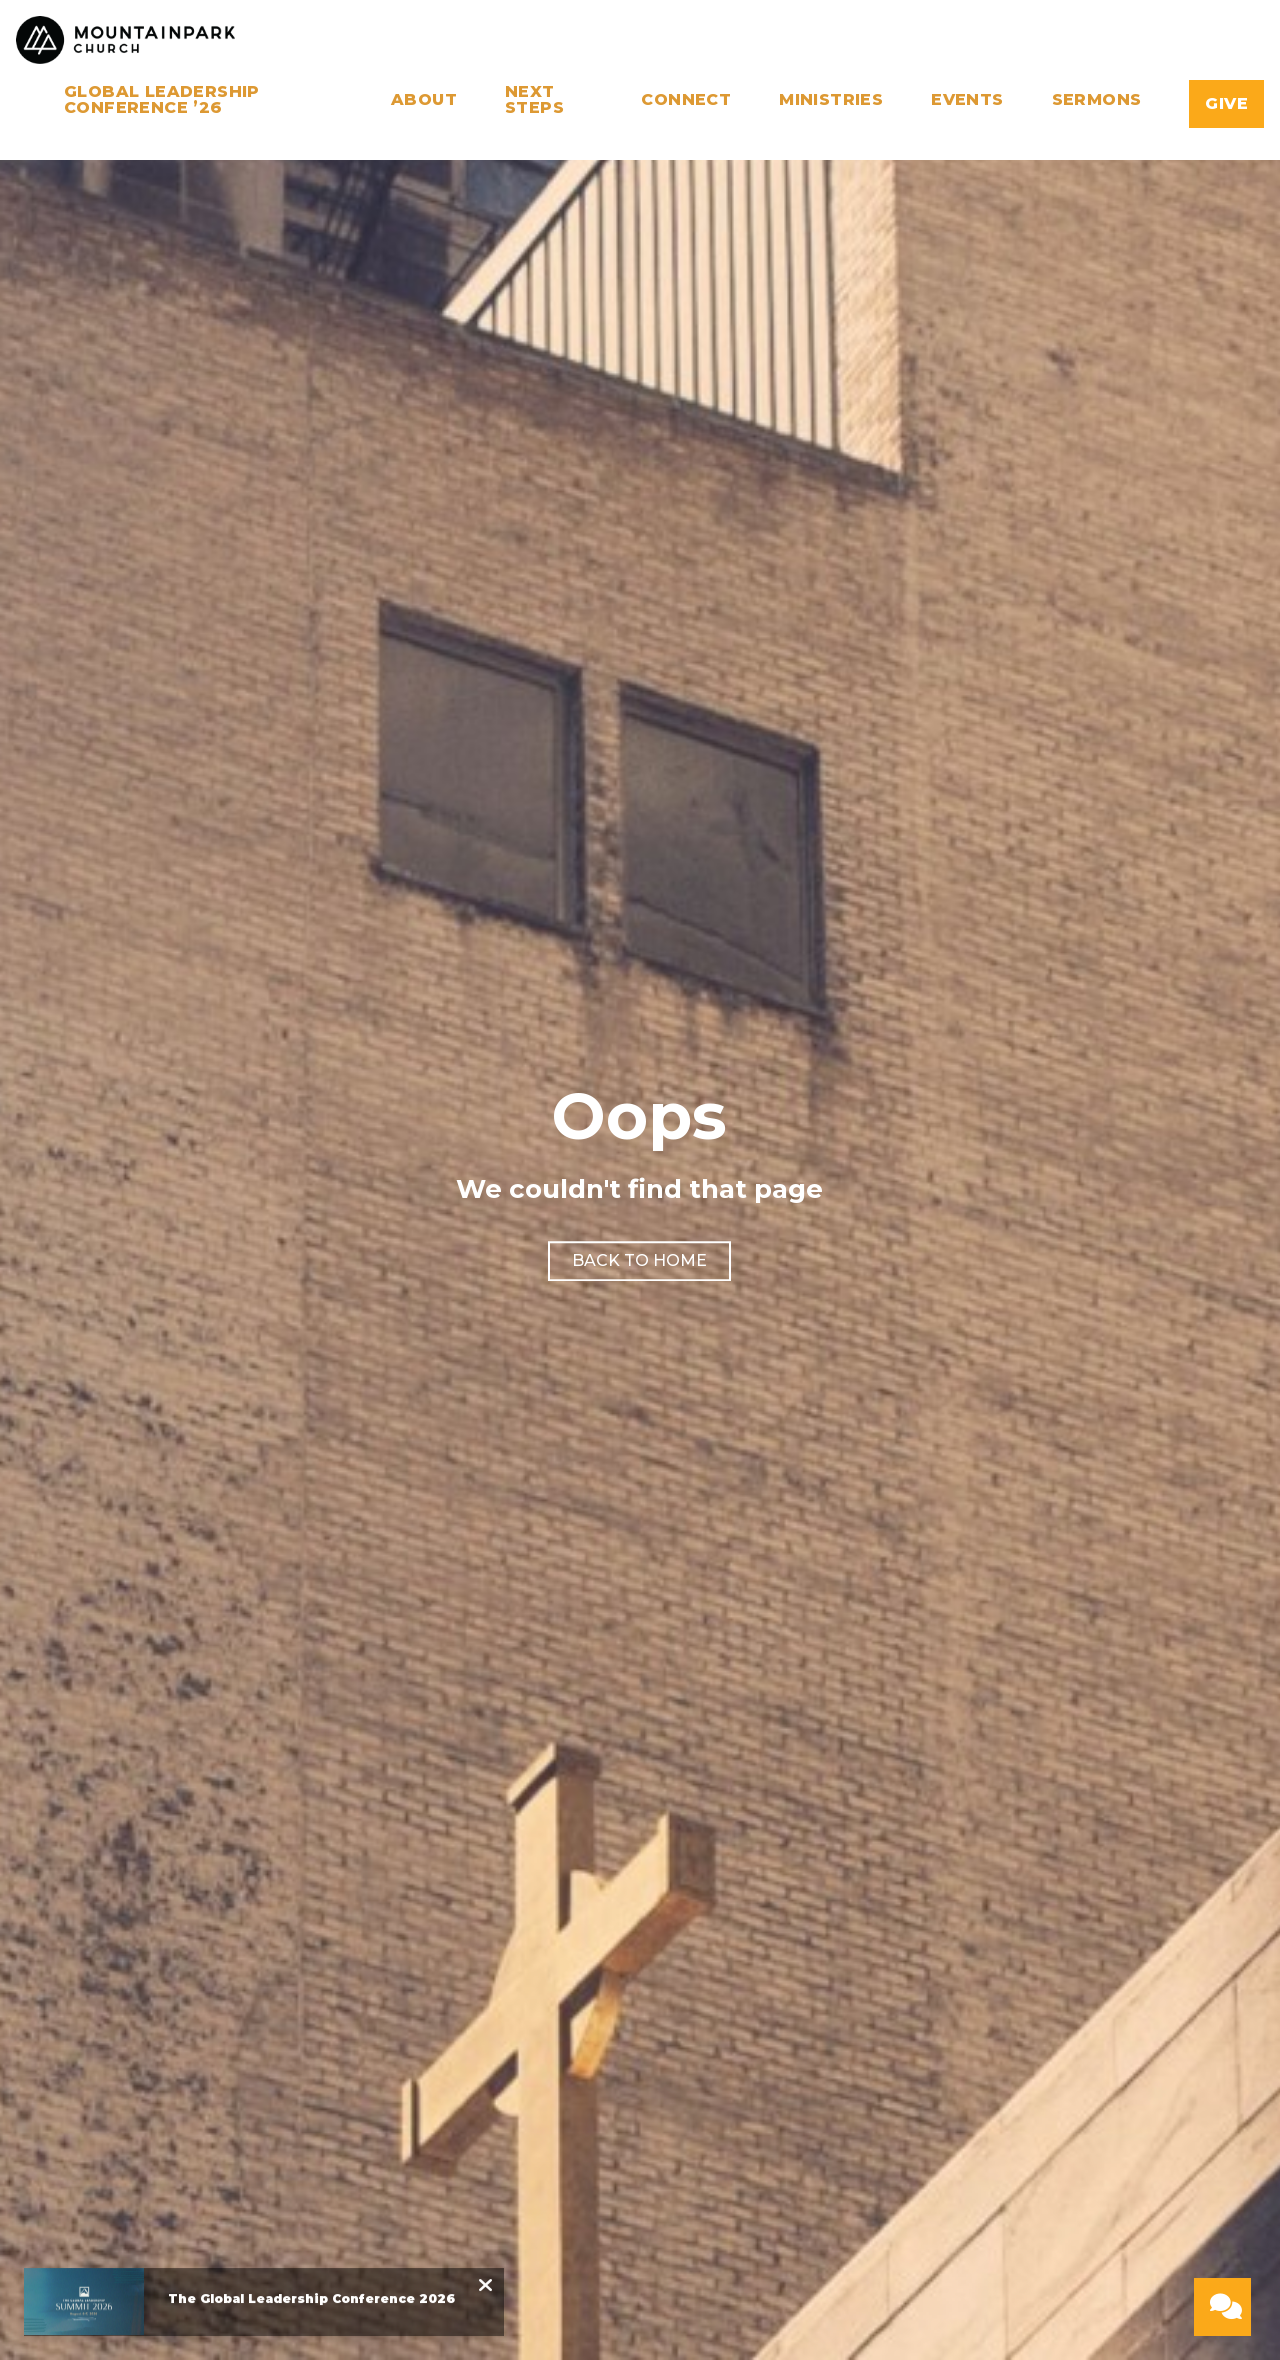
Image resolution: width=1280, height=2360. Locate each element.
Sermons (1097, 100)
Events (967, 100)
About (424, 100)
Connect (686, 100)
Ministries (831, 100)
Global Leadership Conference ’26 (162, 100)
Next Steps (534, 100)
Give (1226, 103)
